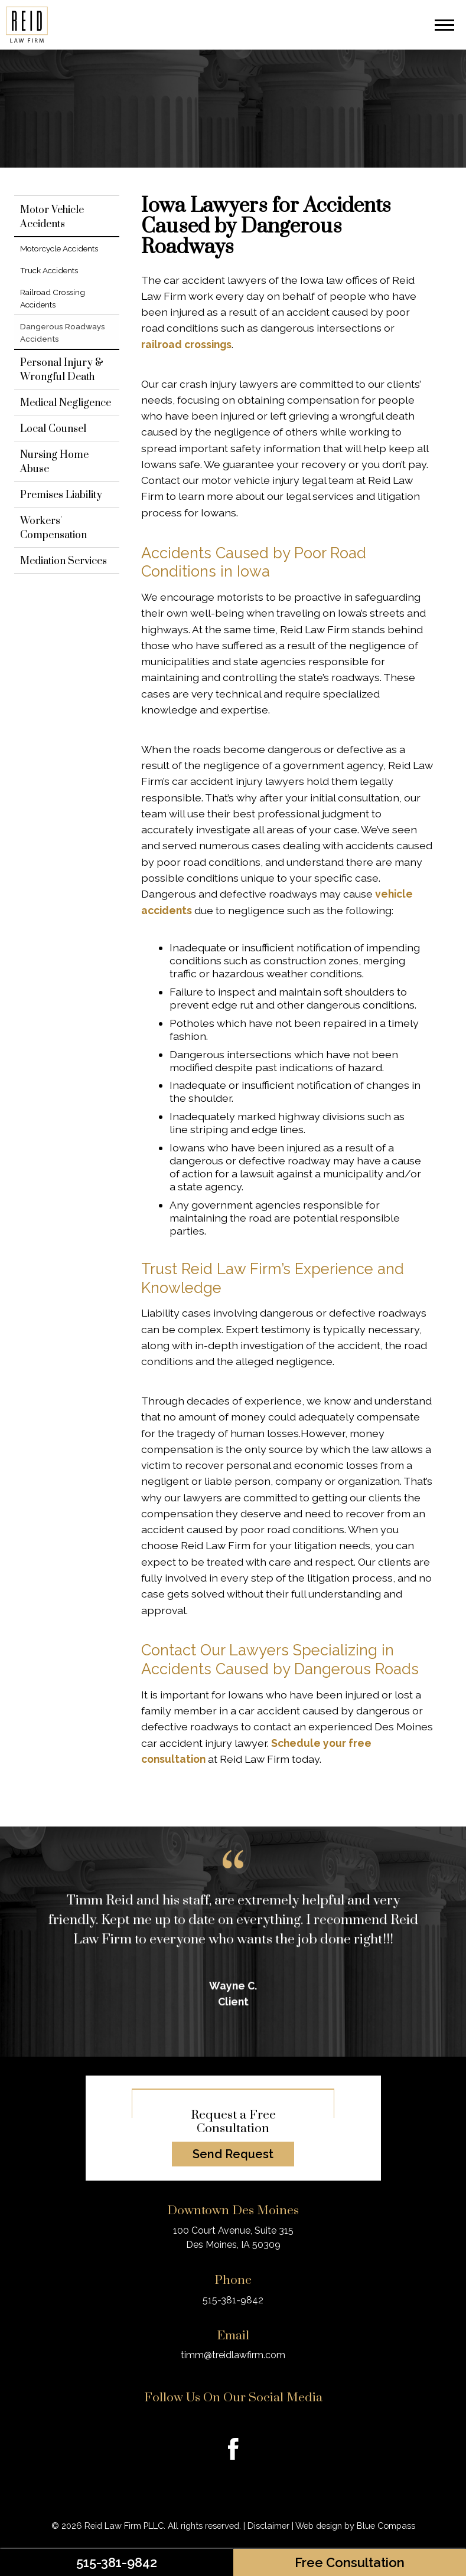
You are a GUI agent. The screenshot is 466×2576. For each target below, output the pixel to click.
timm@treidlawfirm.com (233, 2355)
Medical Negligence (65, 403)
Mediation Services (63, 561)
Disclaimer (268, 2526)
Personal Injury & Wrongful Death (61, 370)
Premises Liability (61, 495)
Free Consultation (350, 2562)
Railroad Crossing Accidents (52, 298)
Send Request (233, 2154)
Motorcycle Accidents (59, 248)
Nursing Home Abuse (54, 462)
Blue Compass (386, 2526)
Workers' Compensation (53, 528)
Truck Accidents (49, 270)
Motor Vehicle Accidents (52, 217)
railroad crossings (186, 344)
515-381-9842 (116, 2562)
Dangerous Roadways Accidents (64, 332)
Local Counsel (53, 429)
